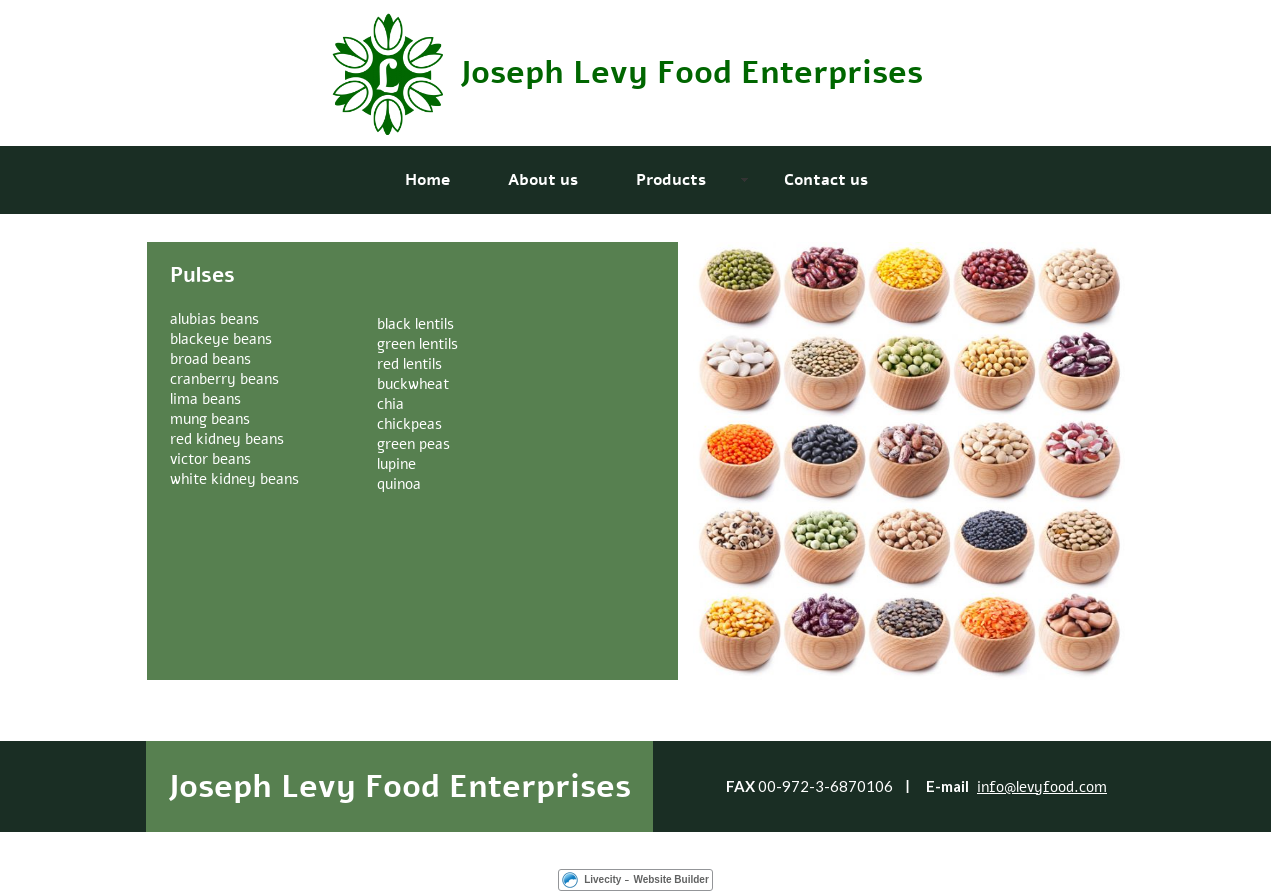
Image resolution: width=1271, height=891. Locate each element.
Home (427, 180)
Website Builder (670, 879)
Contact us (826, 180)
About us (543, 180)
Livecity (602, 879)
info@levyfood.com (1042, 787)
